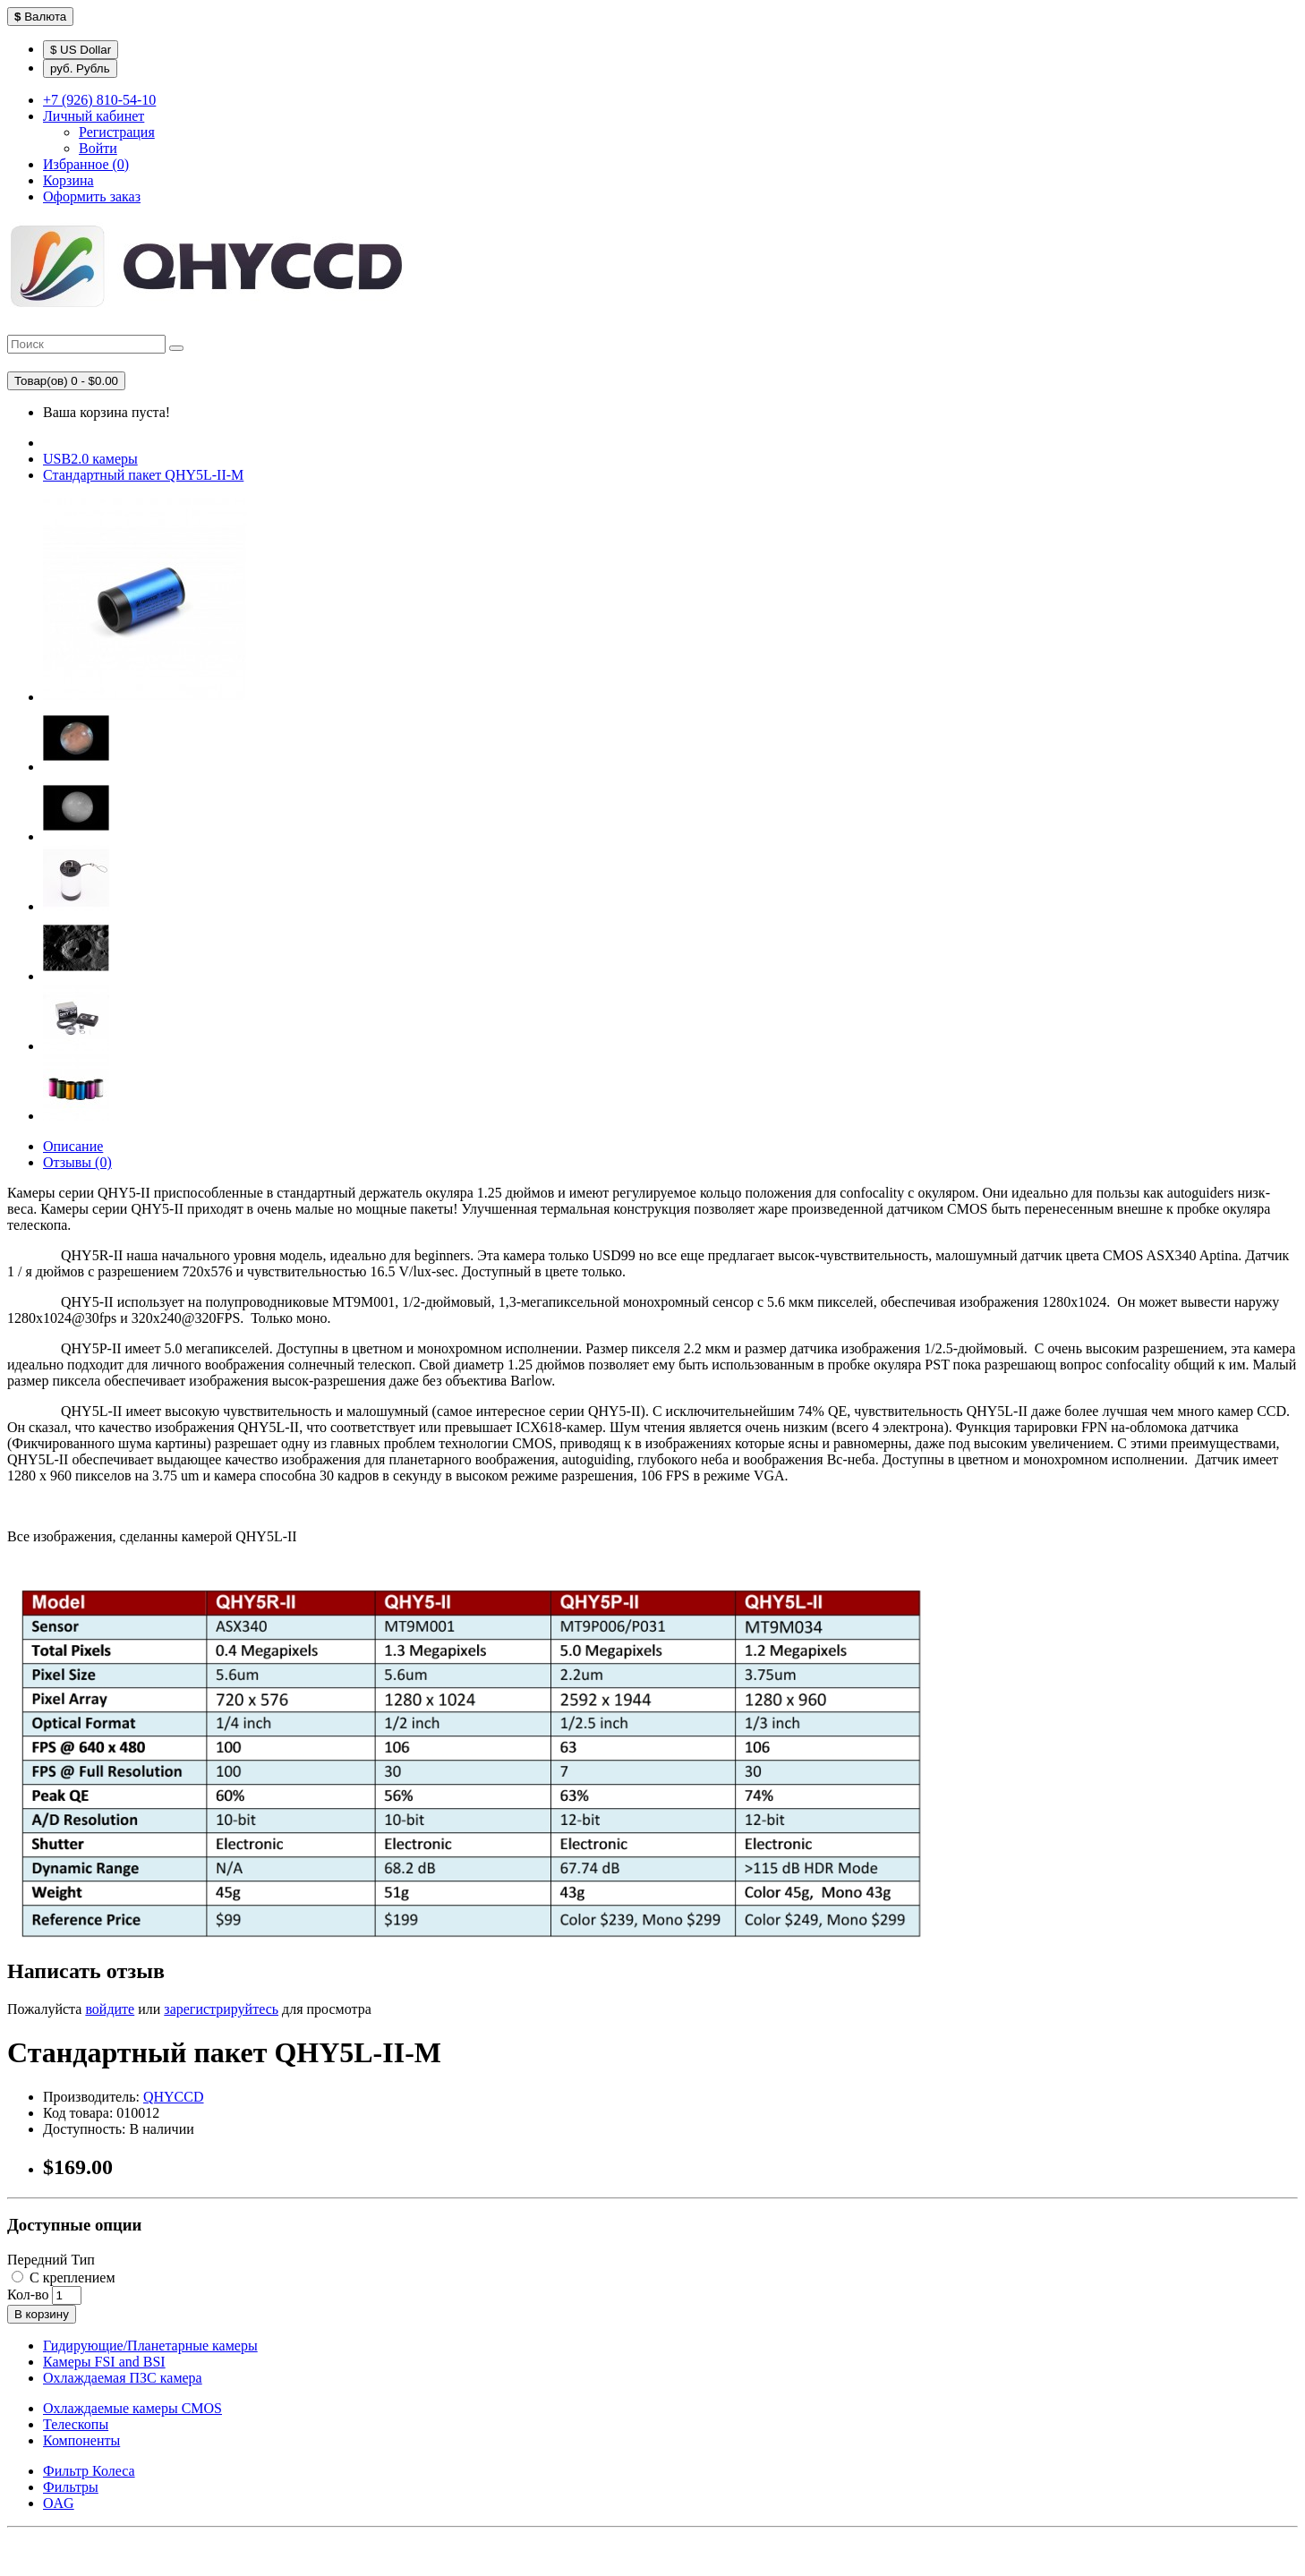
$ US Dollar (80, 49)
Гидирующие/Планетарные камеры (150, 2345)
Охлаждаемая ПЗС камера (122, 2377)
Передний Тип (51, 2259)
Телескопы (75, 2424)
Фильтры (70, 2487)
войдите (109, 2009)
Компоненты (81, 2440)
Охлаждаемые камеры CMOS (132, 2408)
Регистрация (117, 132)
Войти (98, 148)
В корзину (41, 2314)
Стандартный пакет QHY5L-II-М (143, 474)
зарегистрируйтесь (221, 2009)
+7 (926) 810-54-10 (99, 99)
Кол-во (27, 2294)
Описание (73, 1146)
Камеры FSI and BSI (104, 2361)
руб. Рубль (80, 68)
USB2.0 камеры (90, 458)
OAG (58, 2503)
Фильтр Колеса (89, 2470)
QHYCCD (173, 2096)
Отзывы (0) (77, 1162)
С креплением (63, 2277)
